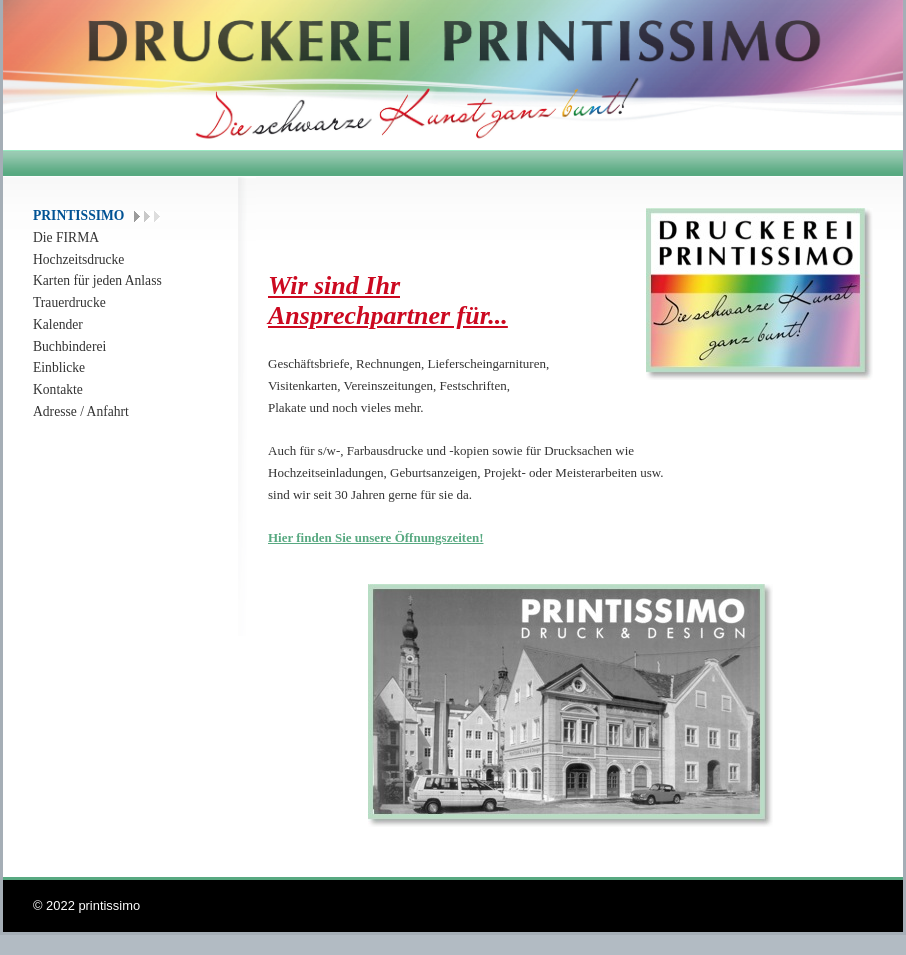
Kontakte (58, 389)
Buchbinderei (69, 346)
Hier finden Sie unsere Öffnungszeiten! (375, 537)
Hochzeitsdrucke (78, 259)
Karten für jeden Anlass (97, 280)
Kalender (58, 324)
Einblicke (59, 367)
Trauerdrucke (69, 302)
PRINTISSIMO (78, 215)
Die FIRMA (66, 237)
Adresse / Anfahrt (81, 411)
